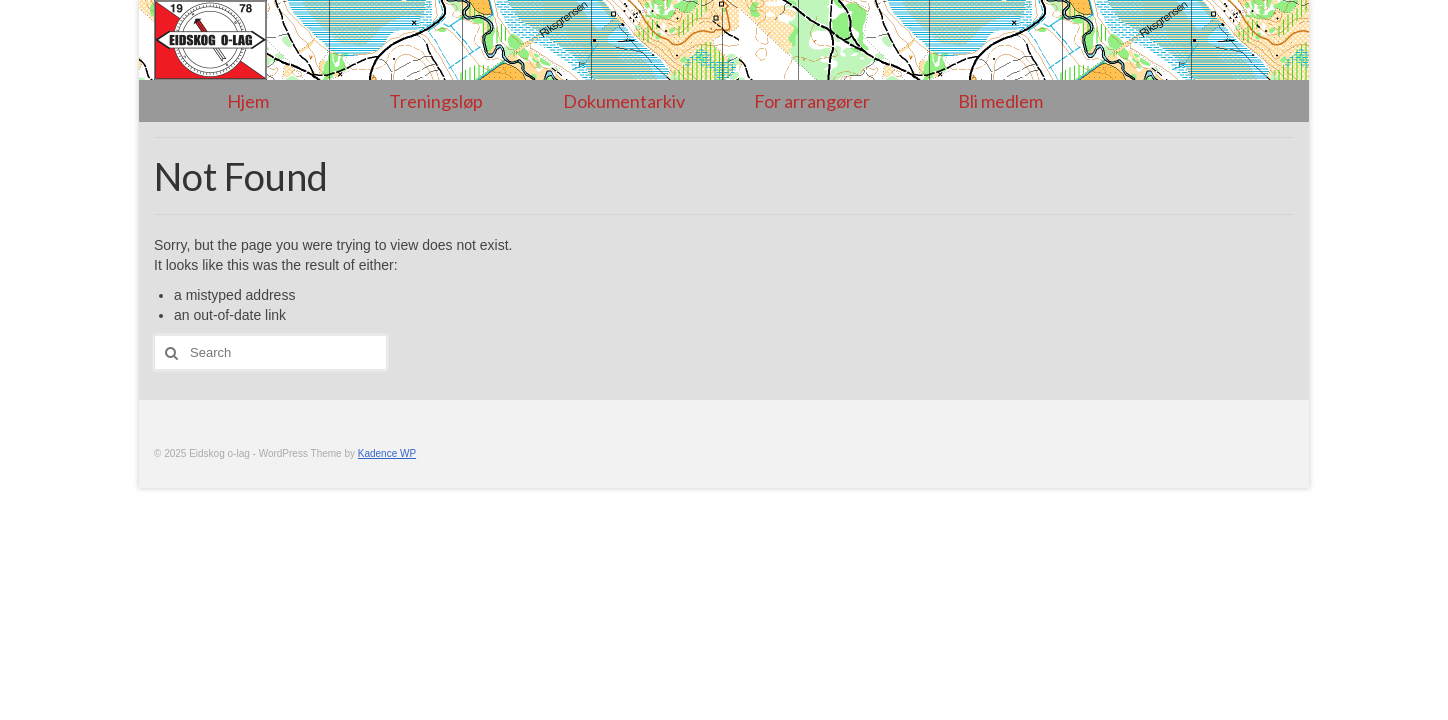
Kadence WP (387, 453)
